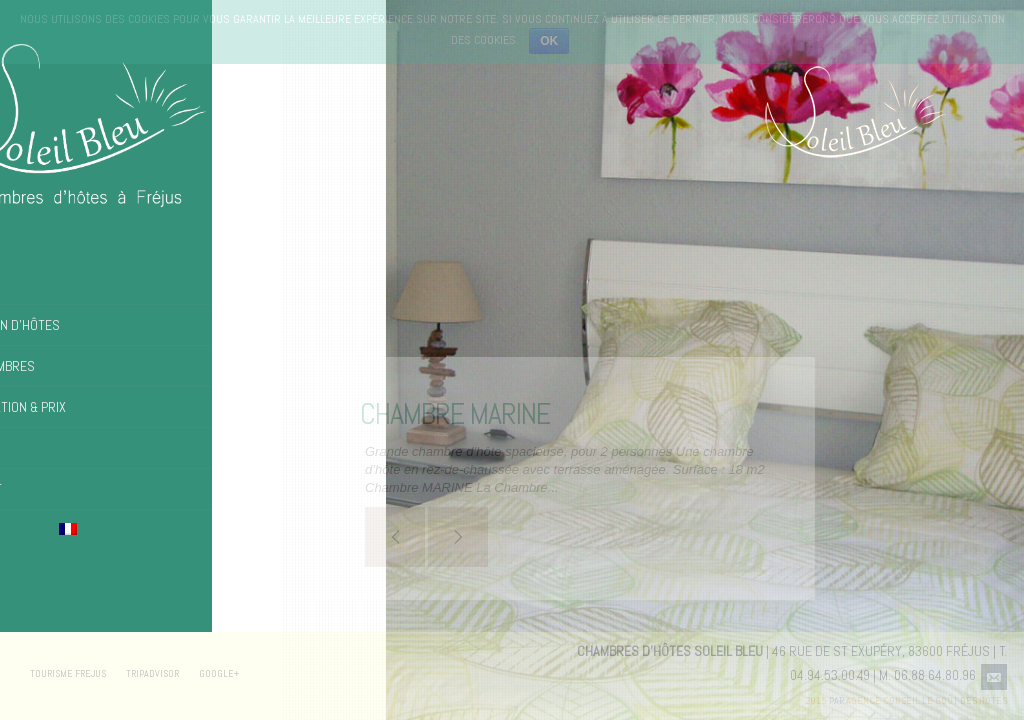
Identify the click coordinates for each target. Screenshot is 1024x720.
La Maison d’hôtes (75, 325)
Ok (549, 41)
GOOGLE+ (219, 673)
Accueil (43, 284)
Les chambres (63, 366)
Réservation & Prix (78, 407)
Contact (46, 489)
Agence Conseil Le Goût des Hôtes (926, 700)
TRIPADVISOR (152, 673)
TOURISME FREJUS (68, 673)
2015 (816, 700)
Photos (43, 448)
